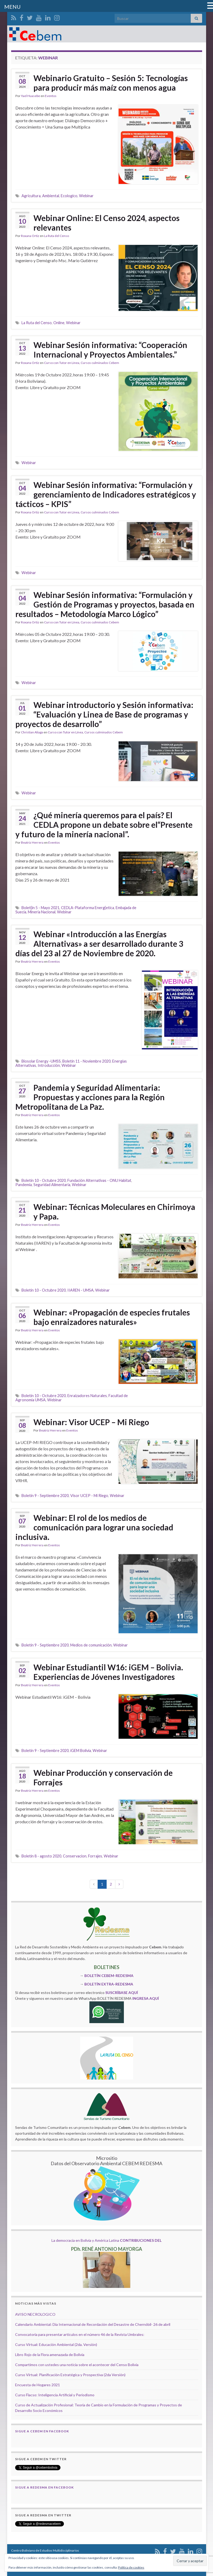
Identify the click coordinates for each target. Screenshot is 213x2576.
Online (58, 322)
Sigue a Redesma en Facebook (44, 2487)
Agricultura (31, 195)
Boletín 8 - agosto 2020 (41, 1856)
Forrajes (95, 1856)
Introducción (49, 1065)
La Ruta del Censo (56, 236)
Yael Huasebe (30, 96)
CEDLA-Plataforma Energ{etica (87, 907)
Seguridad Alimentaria (51, 1184)
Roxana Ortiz (30, 236)
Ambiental (50, 195)
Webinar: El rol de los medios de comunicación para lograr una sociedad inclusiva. (94, 1527)
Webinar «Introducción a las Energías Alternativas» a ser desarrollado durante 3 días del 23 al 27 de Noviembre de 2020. (99, 943)
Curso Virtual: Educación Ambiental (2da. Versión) (56, 2344)
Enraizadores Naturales (87, 1395)
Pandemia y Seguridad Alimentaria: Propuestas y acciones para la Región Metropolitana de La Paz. (90, 1097)
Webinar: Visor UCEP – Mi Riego (91, 1422)
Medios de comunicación (91, 1645)
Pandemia (23, 1184)
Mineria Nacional (41, 912)
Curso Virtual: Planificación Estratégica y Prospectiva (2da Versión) (70, 2374)
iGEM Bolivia (80, 1750)
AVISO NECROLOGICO (35, 2314)
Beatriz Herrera (32, 842)
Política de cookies (131, 2567)
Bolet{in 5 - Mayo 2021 (40, 907)
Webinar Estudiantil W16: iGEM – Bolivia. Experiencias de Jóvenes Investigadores (108, 1671)
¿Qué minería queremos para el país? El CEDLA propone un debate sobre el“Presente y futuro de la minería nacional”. (104, 824)
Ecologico (69, 195)
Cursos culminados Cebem (100, 363)
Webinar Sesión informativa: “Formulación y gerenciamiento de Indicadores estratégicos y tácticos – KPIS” (105, 494)
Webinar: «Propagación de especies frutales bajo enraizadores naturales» (111, 1317)
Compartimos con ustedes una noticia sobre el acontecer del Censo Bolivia (76, 2364)
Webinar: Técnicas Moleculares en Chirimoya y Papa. (114, 1211)
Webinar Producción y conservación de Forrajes (103, 1777)
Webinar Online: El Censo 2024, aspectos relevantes (106, 222)
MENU (12, 6)
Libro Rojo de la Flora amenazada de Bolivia (49, 2354)
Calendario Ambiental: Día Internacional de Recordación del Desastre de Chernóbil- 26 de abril (92, 2324)
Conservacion (74, 1856)
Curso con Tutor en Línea (61, 363)
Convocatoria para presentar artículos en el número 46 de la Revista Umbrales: (79, 2334)
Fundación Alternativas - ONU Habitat (99, 1180)
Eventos (50, 96)
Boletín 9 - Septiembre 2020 (45, 1495)
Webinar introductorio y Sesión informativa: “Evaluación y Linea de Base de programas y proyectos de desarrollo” (104, 714)
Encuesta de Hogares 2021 (37, 2385)
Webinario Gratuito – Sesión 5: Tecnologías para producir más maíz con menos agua (110, 82)
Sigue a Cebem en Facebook (42, 2431)
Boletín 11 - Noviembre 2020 (86, 1061)
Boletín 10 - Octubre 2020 (43, 1180)
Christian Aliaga (32, 732)
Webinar (86, 195)
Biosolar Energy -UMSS (41, 1061)
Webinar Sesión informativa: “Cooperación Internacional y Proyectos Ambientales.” (110, 349)
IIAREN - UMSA (80, 1290)
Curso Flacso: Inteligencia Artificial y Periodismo (54, 2395)
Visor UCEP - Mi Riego (89, 1495)
